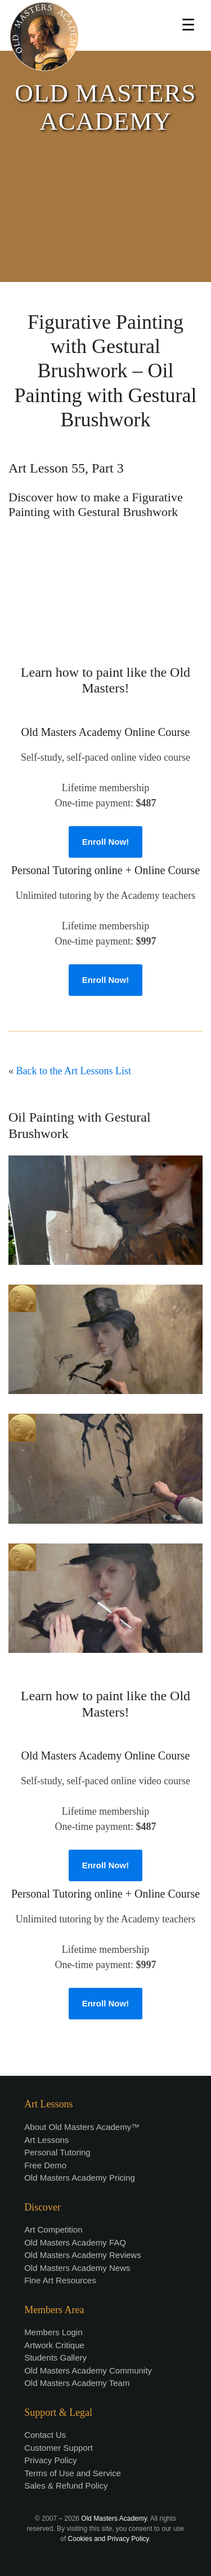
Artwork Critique (54, 2345)
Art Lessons (46, 2140)
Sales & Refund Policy (65, 2485)
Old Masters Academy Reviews (82, 2255)
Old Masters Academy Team (76, 2383)
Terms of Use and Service (72, 2473)
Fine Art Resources (60, 2280)
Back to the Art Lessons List (73, 1071)
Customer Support (58, 2448)
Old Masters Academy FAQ (75, 2242)
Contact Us (45, 2435)
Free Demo (45, 2165)
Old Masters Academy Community (88, 2370)
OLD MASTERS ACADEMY (105, 107)
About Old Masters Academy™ (82, 2127)
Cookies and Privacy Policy (108, 2539)
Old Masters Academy (113, 2518)
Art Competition (53, 2229)
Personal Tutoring (57, 2152)
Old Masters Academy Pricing (79, 2177)
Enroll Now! (105, 841)
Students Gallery (55, 2357)
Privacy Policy (50, 2460)
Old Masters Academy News (77, 2268)
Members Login (53, 2332)
